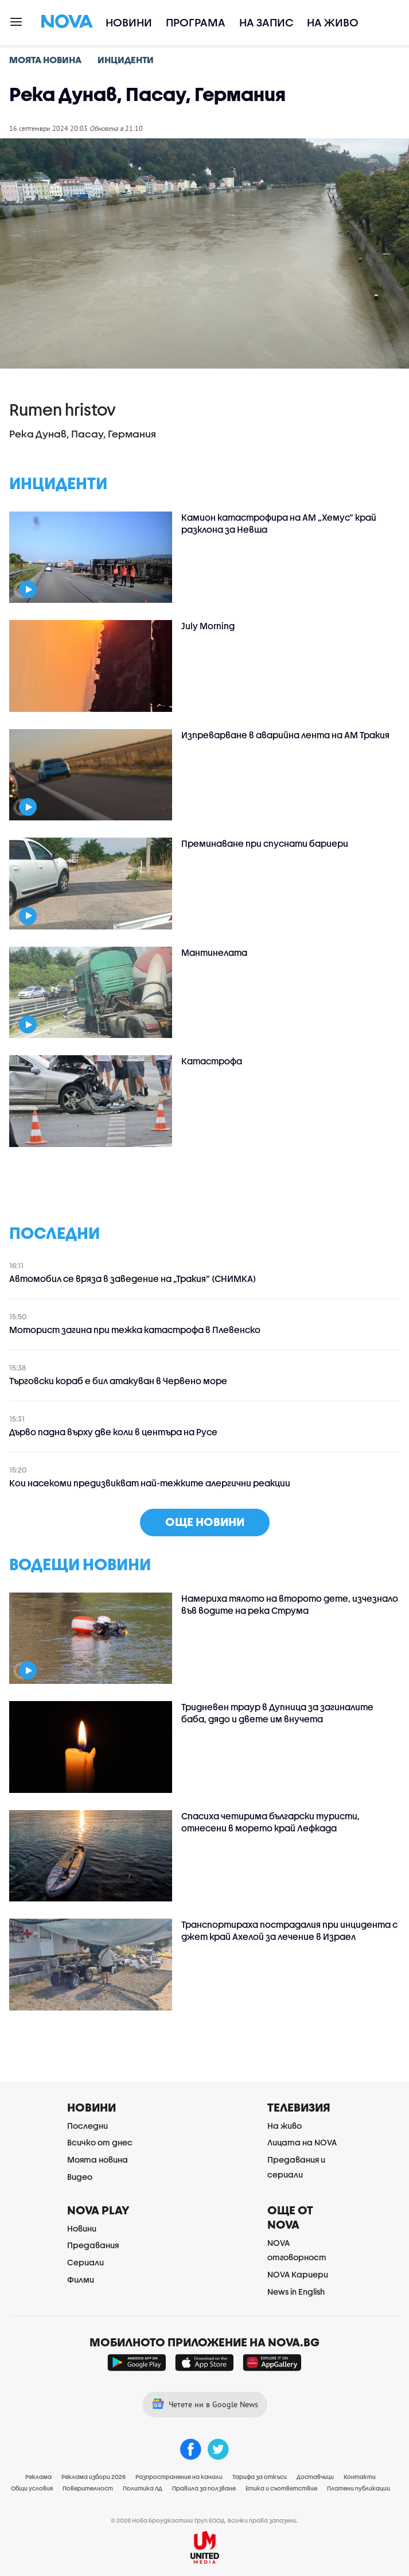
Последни (87, 2125)
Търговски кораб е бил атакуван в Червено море (118, 1381)
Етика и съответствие (281, 2488)
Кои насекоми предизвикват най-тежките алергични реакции (149, 1483)
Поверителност (88, 2488)
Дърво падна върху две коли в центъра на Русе (113, 1432)
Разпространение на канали (179, 2476)
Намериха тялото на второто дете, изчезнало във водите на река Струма (289, 1604)
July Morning (208, 626)
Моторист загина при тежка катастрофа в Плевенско (134, 1329)
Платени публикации (358, 2488)
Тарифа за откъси (259, 2476)
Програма (195, 22)
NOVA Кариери (297, 2274)
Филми (80, 2279)
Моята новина (97, 2159)
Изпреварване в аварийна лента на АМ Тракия (285, 735)
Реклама (38, 2476)
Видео (79, 2177)
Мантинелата (214, 952)
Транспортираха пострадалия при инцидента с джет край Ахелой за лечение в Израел (289, 1930)
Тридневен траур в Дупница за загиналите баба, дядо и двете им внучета (277, 1713)
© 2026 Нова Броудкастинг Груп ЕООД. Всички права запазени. (204, 2520)
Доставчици (315, 2476)
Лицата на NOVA (302, 2142)
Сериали (85, 2262)
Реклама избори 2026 (93, 2476)
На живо (333, 22)
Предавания (93, 2245)
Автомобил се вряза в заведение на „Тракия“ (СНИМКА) (132, 1278)
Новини (129, 22)
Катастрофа (211, 1061)
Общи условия (32, 2488)
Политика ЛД (142, 2488)
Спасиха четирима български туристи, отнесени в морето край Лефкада (270, 1822)
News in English (296, 2291)
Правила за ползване (204, 2488)
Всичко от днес (100, 2142)
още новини (204, 1521)
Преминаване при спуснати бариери (264, 843)
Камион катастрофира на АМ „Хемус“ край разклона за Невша (278, 523)
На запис (266, 22)
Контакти (360, 2476)
